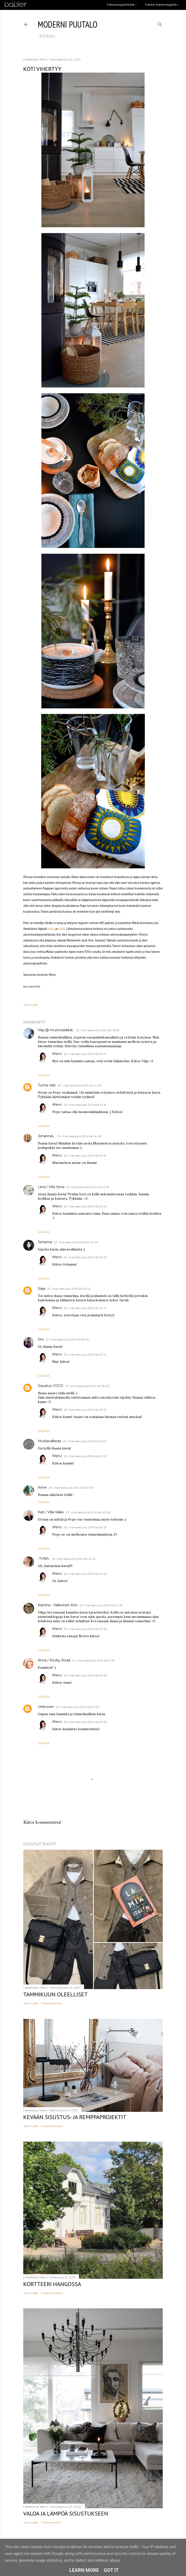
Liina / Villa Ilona (51, 1187)
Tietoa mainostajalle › (162, 4)
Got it (111, 2570)
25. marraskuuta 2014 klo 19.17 (85, 1054)
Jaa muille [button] (30, 1005)
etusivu (47, 36)
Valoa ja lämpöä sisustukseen (65, 2513)
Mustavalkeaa (49, 1441)
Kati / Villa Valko (51, 1512)
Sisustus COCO (50, 1386)
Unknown (46, 1707)
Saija (41, 1288)
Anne (42, 1487)
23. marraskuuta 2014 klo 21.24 (73, 1559)
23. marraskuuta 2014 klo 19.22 (84, 1441)
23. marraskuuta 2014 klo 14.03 (80, 1085)
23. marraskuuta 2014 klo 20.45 (71, 1487)
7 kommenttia (51, 2522)
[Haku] (160, 23)
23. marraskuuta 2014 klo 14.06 (79, 1136)
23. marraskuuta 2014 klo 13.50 (97, 1030)
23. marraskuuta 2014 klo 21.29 (101, 1605)
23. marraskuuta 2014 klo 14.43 (76, 1242)
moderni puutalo (67, 24)
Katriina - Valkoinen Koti (58, 1605)
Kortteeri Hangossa (52, 2284)
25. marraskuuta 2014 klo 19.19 (85, 1155)
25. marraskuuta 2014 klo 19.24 (85, 1574)
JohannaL (46, 1136)
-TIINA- (44, 1558)
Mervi (57, 1054)
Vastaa (44, 1075)
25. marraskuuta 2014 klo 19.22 (85, 1456)
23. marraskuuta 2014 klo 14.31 (87, 1187)
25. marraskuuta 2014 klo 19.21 (85, 1308)
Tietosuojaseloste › (122, 4)
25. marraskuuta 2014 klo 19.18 (85, 1104)
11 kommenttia (51, 2003)
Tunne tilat (47, 1085)
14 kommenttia (52, 2126)
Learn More (84, 2570)
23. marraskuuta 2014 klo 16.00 (87, 1386)
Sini (41, 1339)
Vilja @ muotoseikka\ (56, 1030)
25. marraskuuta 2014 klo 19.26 (85, 1629)
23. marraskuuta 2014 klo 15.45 (67, 1339)
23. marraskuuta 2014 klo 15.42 (69, 1288)
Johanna (45, 1242)
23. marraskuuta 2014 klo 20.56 (88, 1512)
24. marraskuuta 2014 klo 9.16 (93, 1660)
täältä (51, 928)
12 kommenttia (51, 2293)
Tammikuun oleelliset (55, 1994)
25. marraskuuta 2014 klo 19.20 (85, 1206)
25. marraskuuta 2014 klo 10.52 (77, 1707)
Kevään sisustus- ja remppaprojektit (74, 2117)
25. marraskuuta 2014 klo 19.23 (85, 1527)
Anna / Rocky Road (54, 1660)
